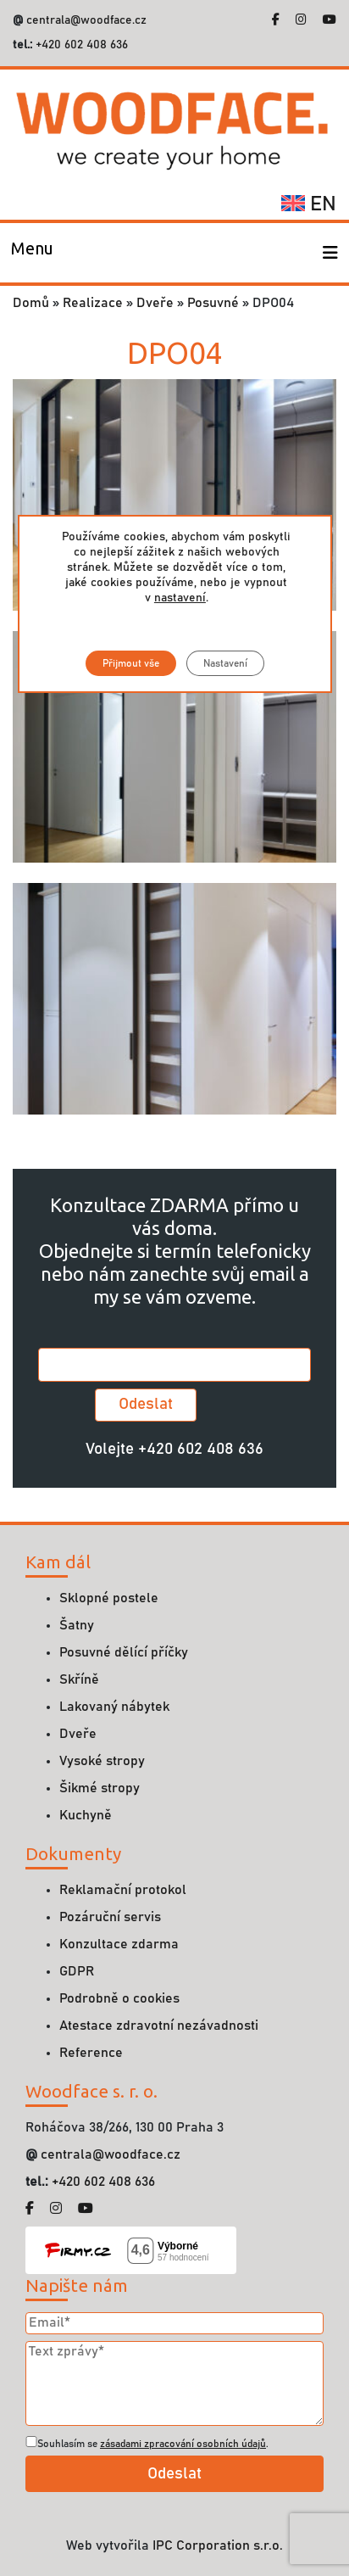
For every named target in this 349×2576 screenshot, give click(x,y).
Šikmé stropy (99, 1788)
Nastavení (224, 663)
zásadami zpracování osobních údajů (183, 2444)
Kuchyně (85, 1815)
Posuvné (213, 303)
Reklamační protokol (122, 1890)
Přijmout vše (130, 663)
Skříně (79, 1679)
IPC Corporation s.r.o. (217, 2545)
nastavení (179, 598)
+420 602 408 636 (80, 45)
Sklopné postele (108, 1598)
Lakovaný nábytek (114, 1706)
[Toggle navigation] (32, 253)
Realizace (93, 303)
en (308, 204)
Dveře (155, 303)
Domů (31, 303)
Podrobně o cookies (119, 1998)
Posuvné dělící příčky (123, 1652)
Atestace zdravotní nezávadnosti (158, 2025)
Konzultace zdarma (119, 1944)
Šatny (76, 1625)
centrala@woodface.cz (86, 20)
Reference (91, 2052)
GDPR (76, 1971)
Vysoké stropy (102, 1761)
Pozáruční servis (110, 1917)
